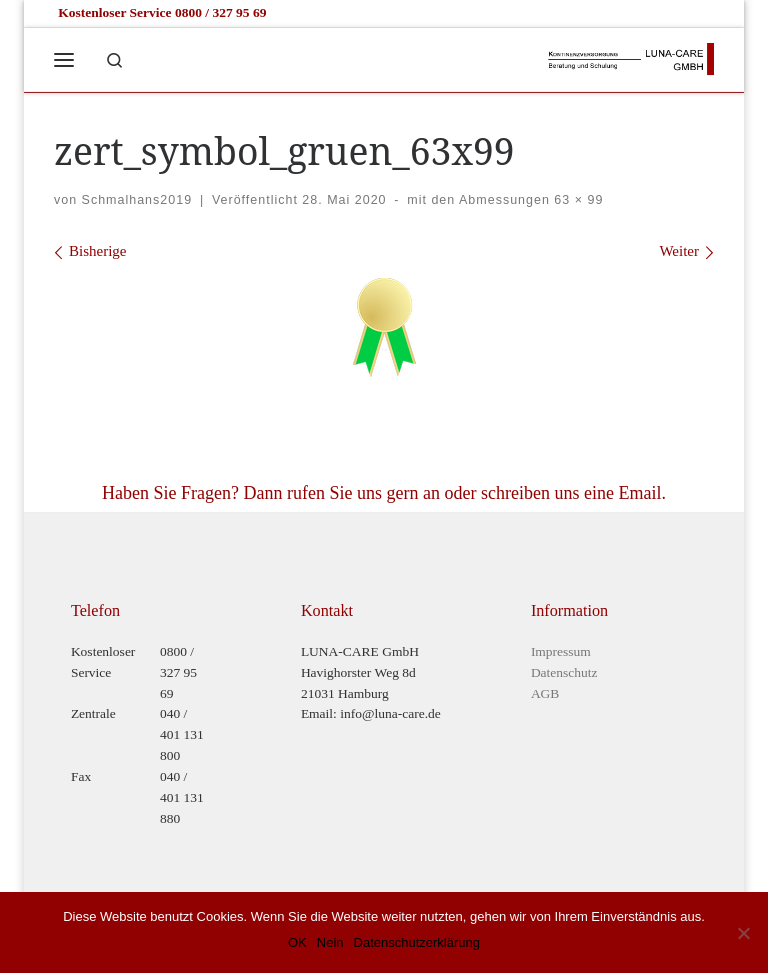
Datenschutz (564, 672)
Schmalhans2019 (137, 200)
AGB (545, 693)
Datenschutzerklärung (417, 942)
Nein (330, 942)
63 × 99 (576, 200)
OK (297, 942)
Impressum (561, 651)
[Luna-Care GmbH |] (629, 56)
